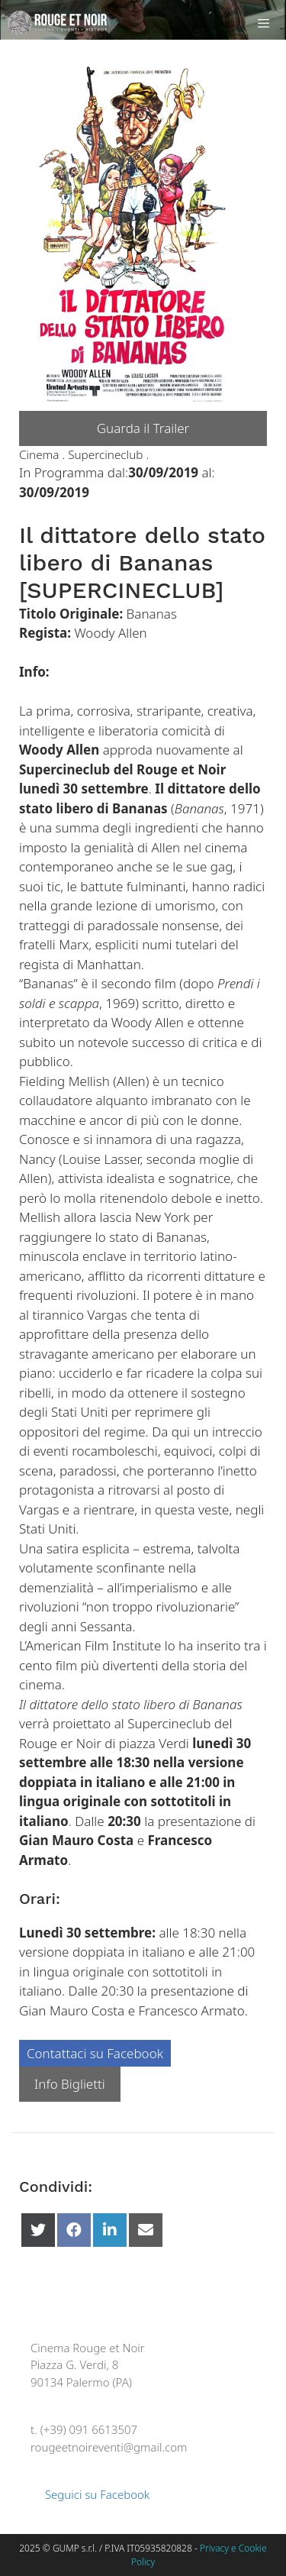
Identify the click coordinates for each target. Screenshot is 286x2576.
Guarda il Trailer (143, 428)
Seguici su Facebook (90, 2494)
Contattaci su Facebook (95, 2053)
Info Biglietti (69, 2084)
